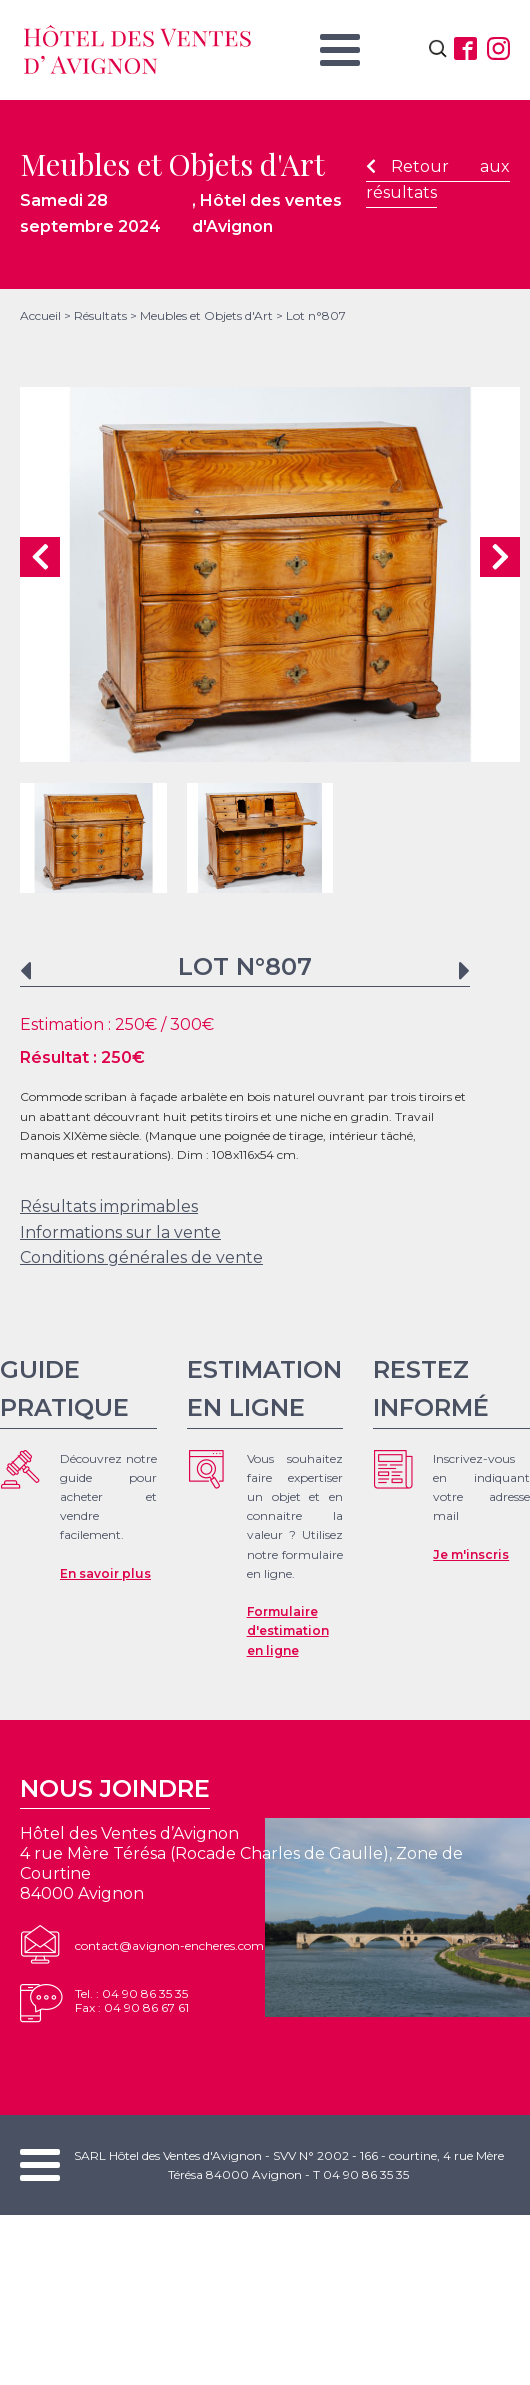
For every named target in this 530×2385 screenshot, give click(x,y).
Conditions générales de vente (141, 1257)
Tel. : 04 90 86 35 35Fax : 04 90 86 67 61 (132, 2000)
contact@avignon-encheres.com (169, 1945)
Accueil (40, 315)
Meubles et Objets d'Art (206, 315)
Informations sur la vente (120, 1232)
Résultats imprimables (109, 1206)
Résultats (100, 315)
